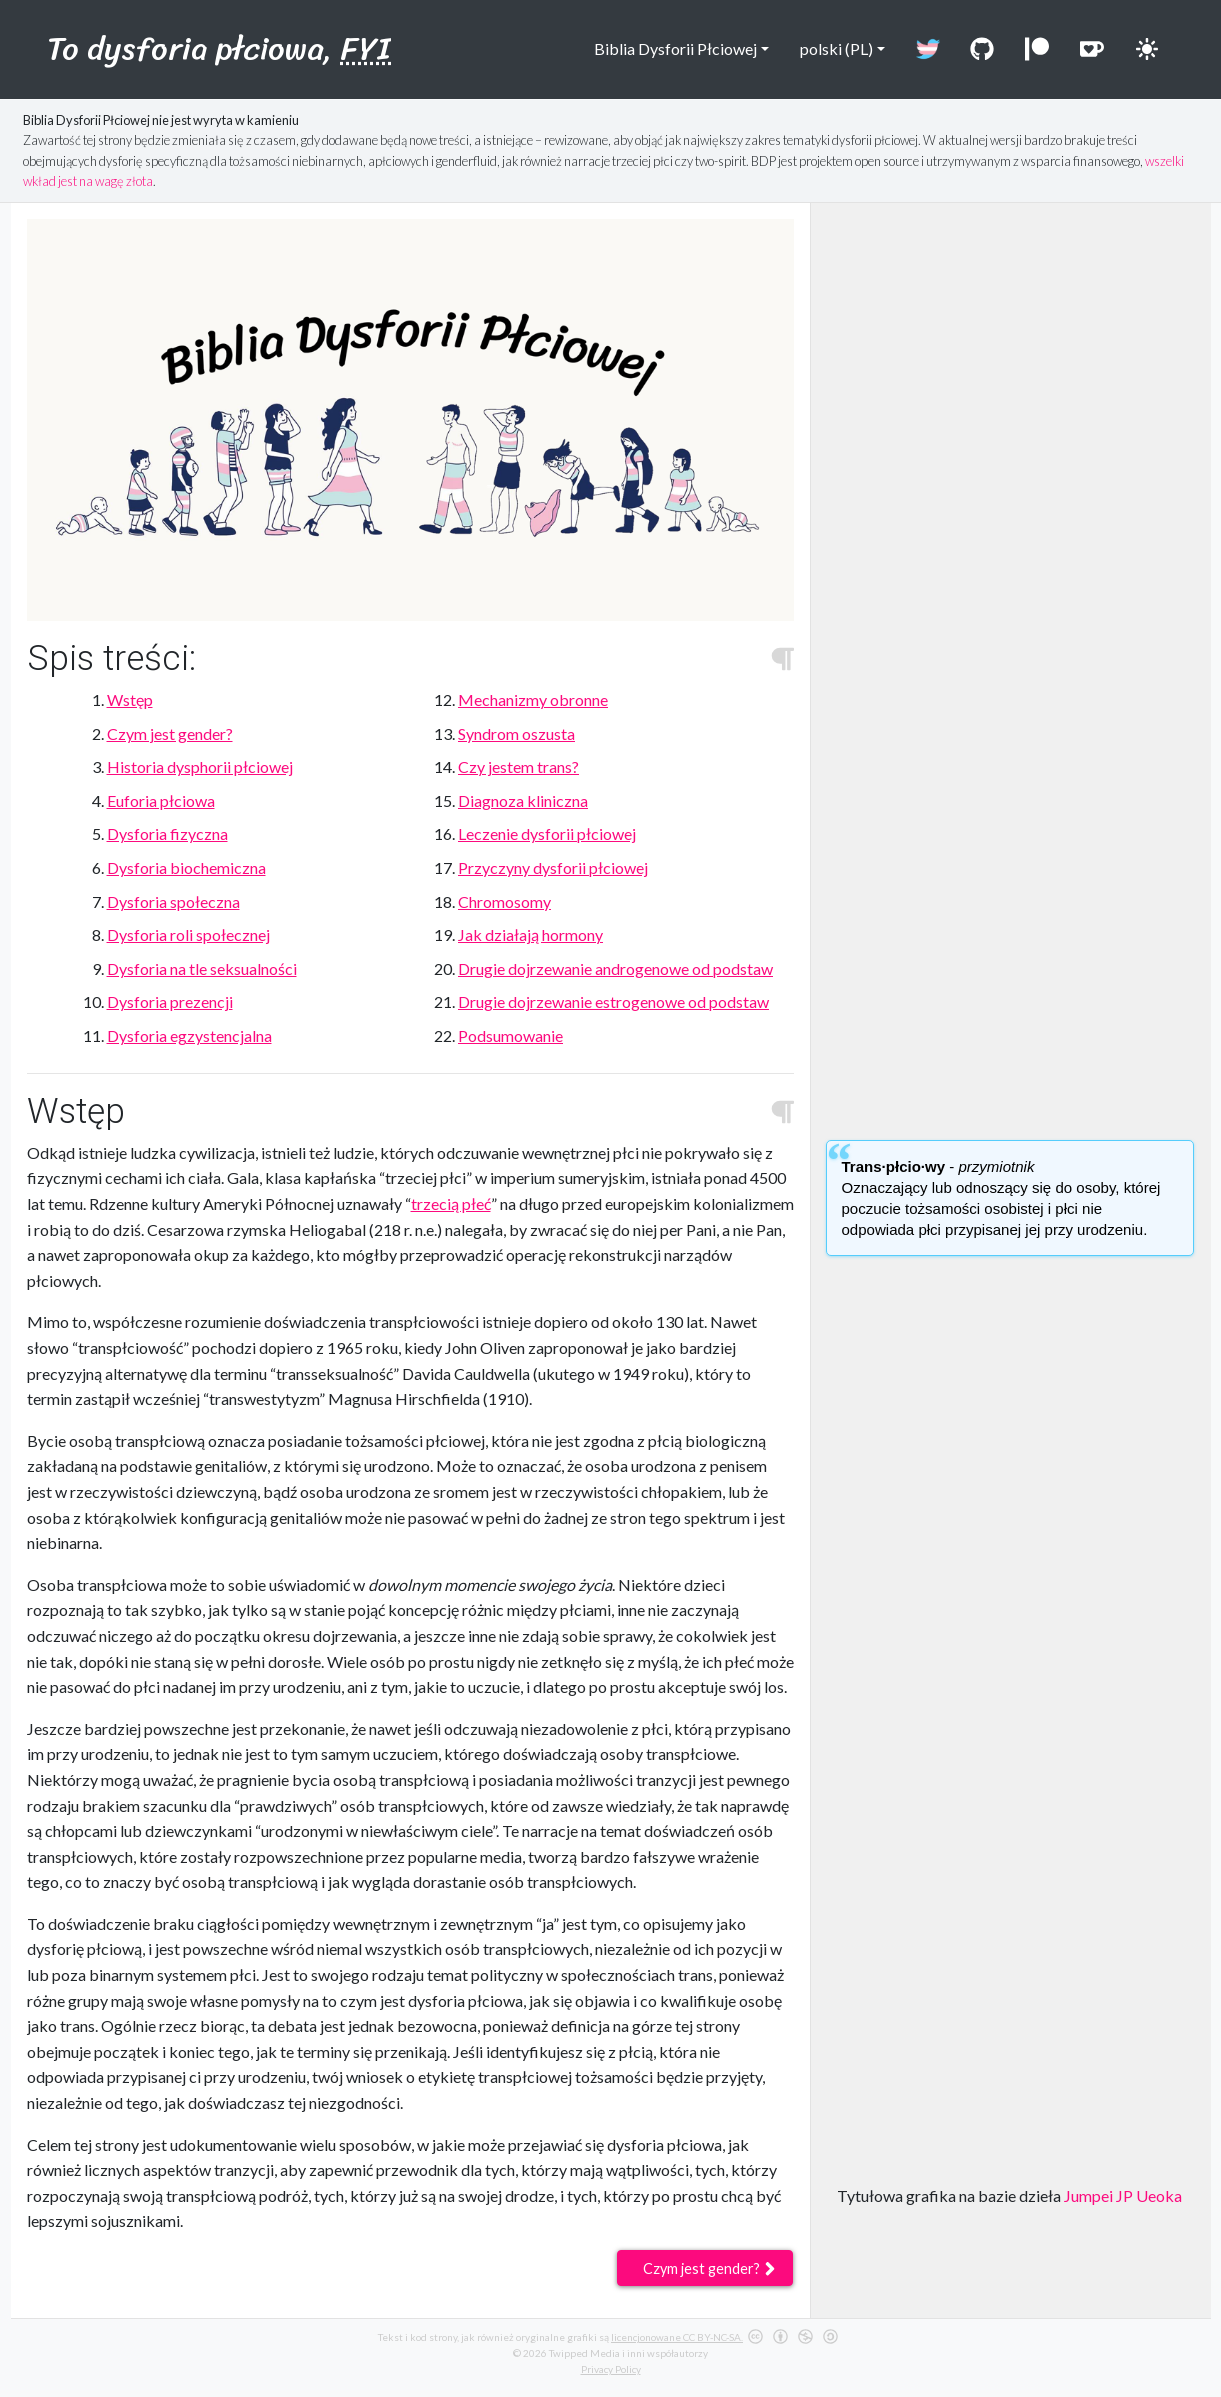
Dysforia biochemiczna (186, 867)
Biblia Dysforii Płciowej (667, 48)
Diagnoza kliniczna (523, 800)
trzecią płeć (451, 1203)
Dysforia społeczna (173, 901)
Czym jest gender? (170, 733)
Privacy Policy (611, 2369)
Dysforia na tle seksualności (202, 968)
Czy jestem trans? (518, 766)
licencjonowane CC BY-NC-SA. (677, 2337)
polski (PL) (829, 48)
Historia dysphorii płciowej (200, 766)
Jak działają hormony (530, 934)
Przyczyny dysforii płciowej (553, 867)
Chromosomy (504, 901)
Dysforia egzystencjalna (189, 1035)
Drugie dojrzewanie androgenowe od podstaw (615, 968)
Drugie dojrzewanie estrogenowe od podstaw (613, 1001)
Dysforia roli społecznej (188, 934)
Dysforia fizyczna (167, 833)
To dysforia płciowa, (219, 48)
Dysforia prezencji (170, 1001)
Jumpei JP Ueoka (1123, 2195)
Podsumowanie (510, 1035)
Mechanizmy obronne (533, 699)
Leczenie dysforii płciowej (547, 833)
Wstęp (130, 699)
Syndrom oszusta (516, 733)
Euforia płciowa (161, 800)
